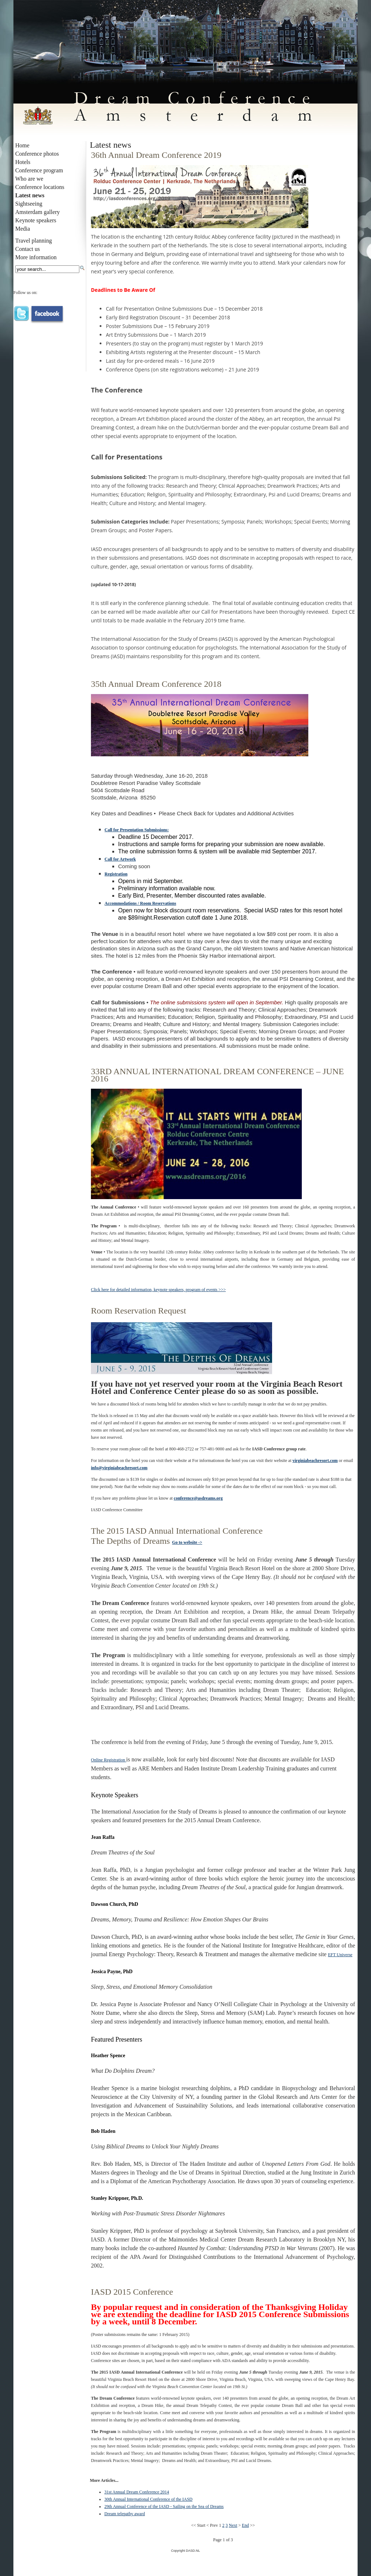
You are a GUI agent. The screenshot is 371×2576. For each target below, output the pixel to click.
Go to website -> (187, 1542)
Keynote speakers (35, 220)
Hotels (22, 162)
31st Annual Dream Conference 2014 (136, 2492)
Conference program (39, 170)
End (245, 2525)
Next (233, 2525)
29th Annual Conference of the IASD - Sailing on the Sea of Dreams (164, 2506)
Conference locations (39, 187)
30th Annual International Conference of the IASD (148, 2499)
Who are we (29, 179)
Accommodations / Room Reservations (140, 903)
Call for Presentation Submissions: (137, 829)
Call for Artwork (120, 859)
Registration (116, 874)
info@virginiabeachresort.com (119, 1467)
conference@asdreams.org (198, 1498)
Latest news (29, 195)
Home (22, 145)
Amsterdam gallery (37, 212)
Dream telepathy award (124, 2513)
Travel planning (33, 241)
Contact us (27, 249)
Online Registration (108, 1759)
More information (36, 257)
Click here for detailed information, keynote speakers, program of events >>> (158, 1289)
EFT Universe (340, 1954)
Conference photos (37, 154)
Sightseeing (28, 204)
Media (22, 229)
